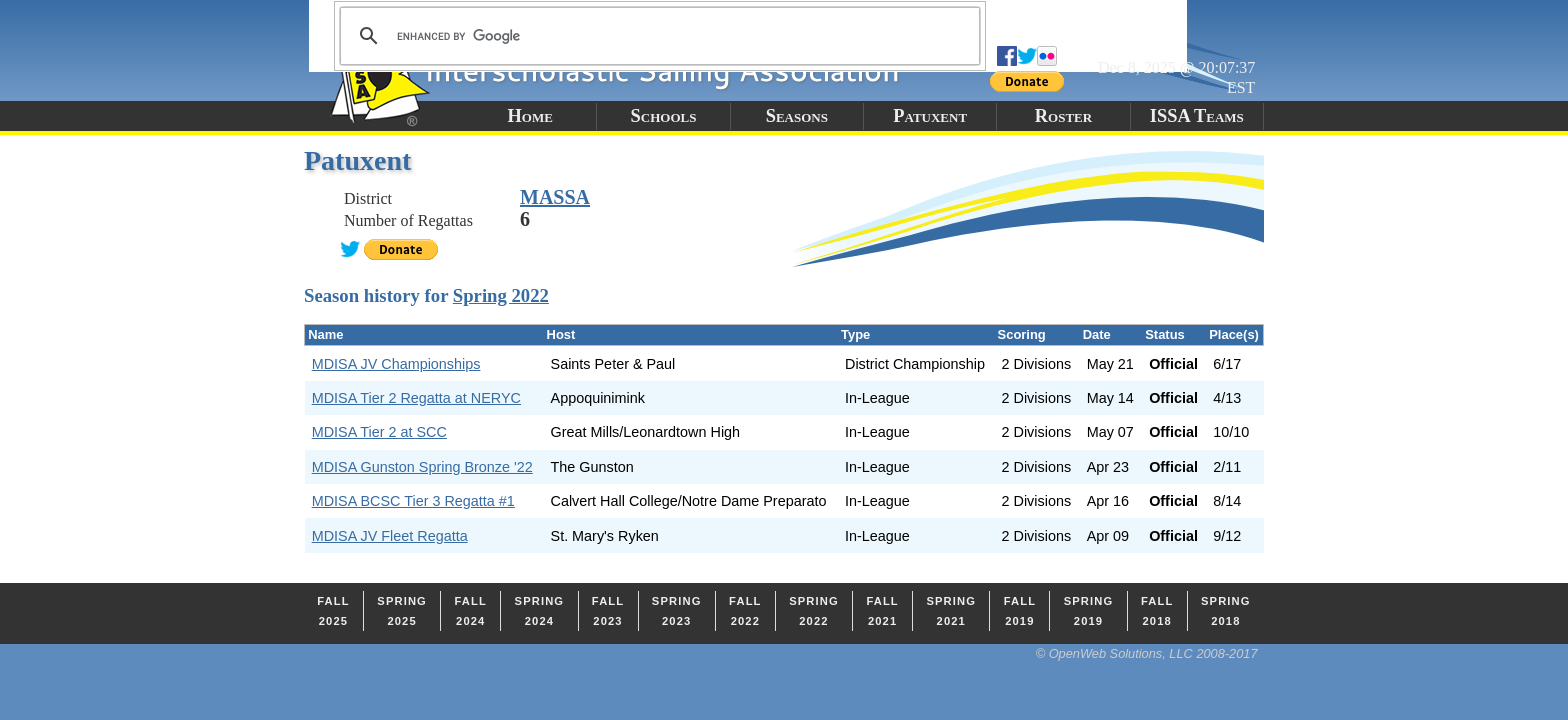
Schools (664, 116)
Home (529, 116)
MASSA (555, 197)
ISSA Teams (1197, 116)
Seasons (797, 116)
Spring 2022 (501, 295)
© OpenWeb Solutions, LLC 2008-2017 (1147, 653)
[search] (657, 36)
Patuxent (930, 116)
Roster (1063, 116)
